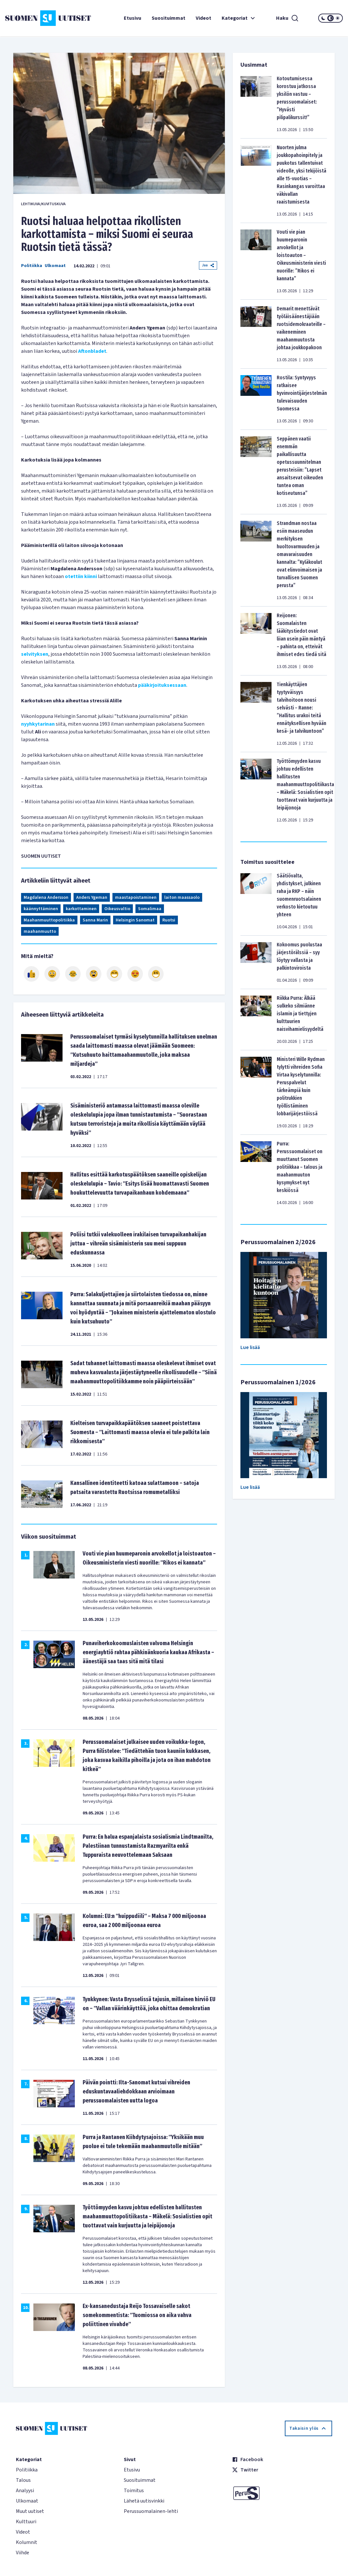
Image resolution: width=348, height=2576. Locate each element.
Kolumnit (26, 2542)
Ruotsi (168, 920)
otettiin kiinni (81, 576)
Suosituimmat (168, 18)
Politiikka (31, 265)
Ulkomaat (55, 265)
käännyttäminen (41, 909)
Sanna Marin (95, 920)
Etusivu (132, 18)
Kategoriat (239, 18)
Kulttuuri (26, 2521)
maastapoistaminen (136, 897)
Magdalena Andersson (46, 897)
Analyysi (25, 2490)
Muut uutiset (30, 2511)
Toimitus (134, 2490)
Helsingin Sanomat (135, 920)
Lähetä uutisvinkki (144, 2500)
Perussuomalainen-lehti (151, 2511)
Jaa (208, 265)
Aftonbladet (92, 351)
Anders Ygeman (91, 897)
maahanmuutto (40, 931)
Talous (23, 2480)
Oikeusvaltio (117, 909)
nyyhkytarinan (38, 724)
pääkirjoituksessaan (162, 685)
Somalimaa (149, 909)
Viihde (22, 2552)
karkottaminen (81, 909)
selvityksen (34, 654)
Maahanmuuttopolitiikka (49, 920)
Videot (203, 18)
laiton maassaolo (182, 897)
